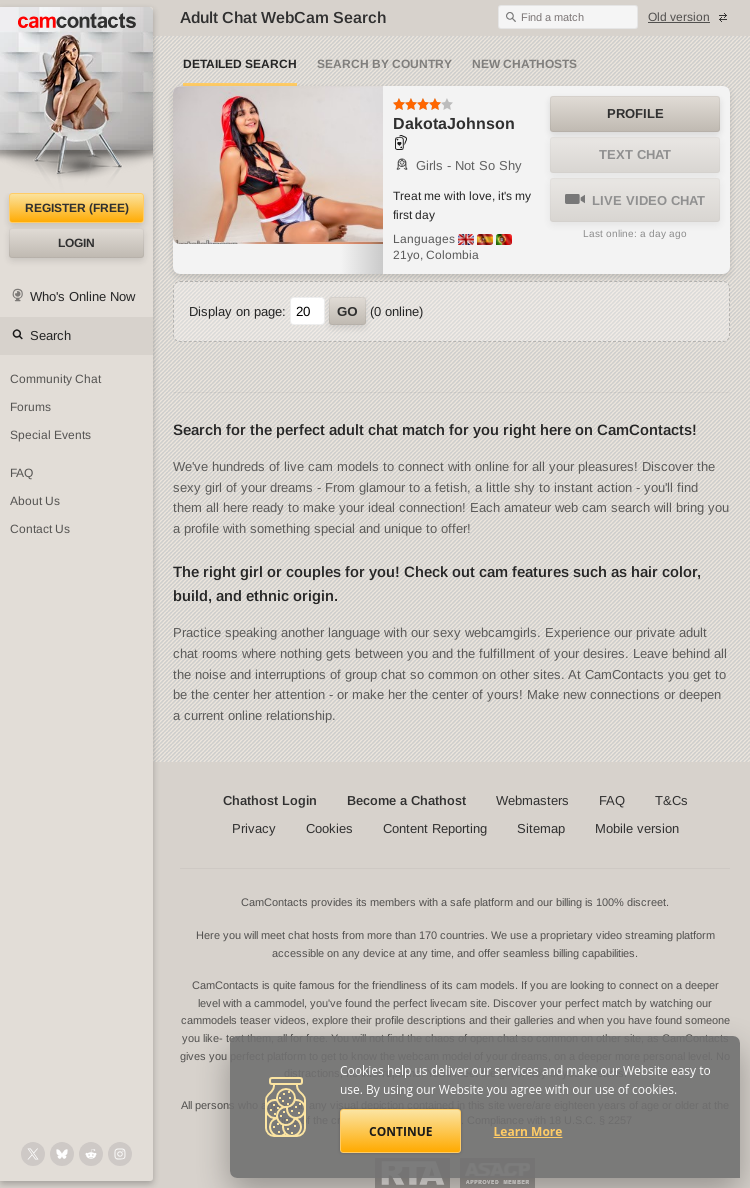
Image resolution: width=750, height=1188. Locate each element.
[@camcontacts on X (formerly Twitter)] (33, 1154)
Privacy (254, 828)
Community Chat (55, 379)
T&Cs (671, 800)
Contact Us (40, 529)
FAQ (21, 473)
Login (76, 243)
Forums (30, 407)
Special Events (50, 435)
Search (50, 335)
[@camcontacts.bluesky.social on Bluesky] (62, 1154)
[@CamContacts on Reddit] (91, 1154)
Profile (635, 113)
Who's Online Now (82, 296)
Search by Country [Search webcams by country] (384, 64)
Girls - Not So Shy (457, 165)
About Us (35, 501)
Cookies (329, 828)
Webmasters (532, 800)
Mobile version (637, 828)
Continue (400, 1131)
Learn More (528, 1131)
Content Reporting (435, 828)
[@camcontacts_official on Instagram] (120, 1154)
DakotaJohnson (454, 123)
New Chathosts (524, 64)
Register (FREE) (77, 208)
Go (347, 311)
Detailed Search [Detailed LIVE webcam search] (240, 64)
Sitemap (541, 828)
